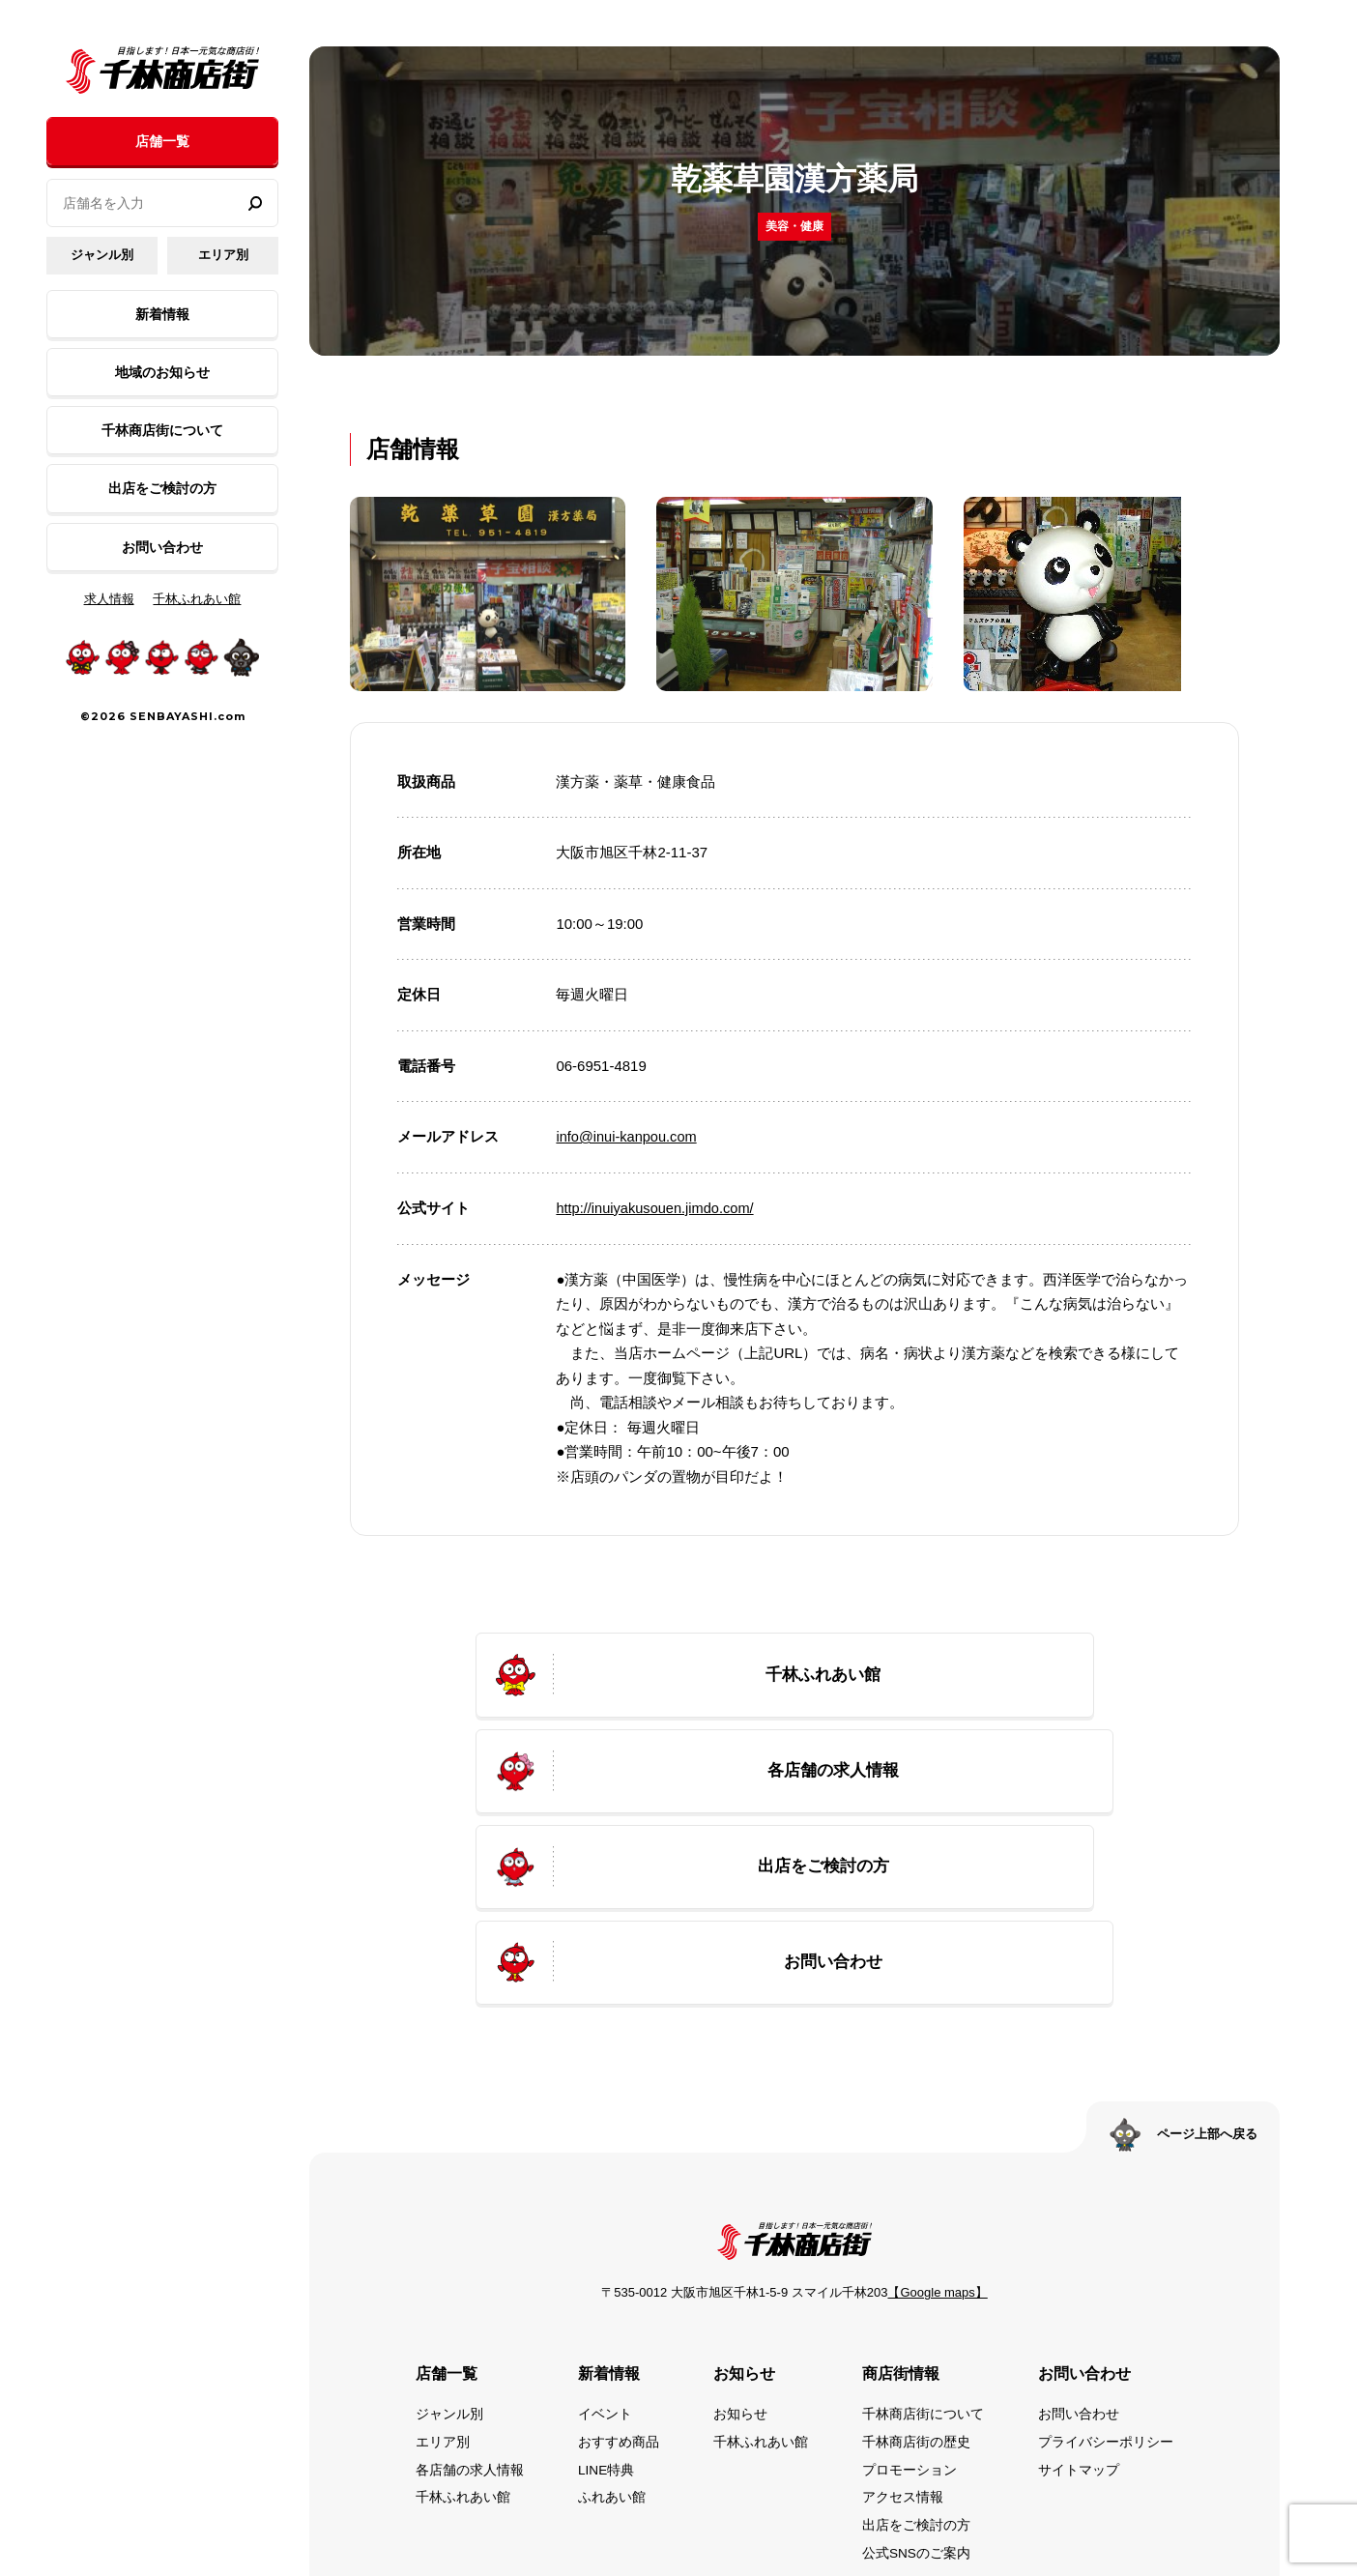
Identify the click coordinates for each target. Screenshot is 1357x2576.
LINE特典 (606, 2300)
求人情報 (109, 599)
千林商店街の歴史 (916, 2273)
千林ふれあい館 (197, 599)
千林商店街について (162, 430)
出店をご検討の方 (162, 488)
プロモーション (909, 2300)
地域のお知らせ (162, 372)
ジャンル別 (102, 254)
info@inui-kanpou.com (628, 1136)
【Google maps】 (937, 2125)
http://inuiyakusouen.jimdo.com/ (657, 1208)
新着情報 (162, 314)
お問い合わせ (162, 547)
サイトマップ (1078, 2300)
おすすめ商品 (618, 2273)
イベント (605, 2246)
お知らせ (740, 2246)
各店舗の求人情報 (470, 2300)
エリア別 (223, 254)
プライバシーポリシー (1105, 2273)
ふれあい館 (612, 2327)
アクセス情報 (902, 2327)
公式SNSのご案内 (916, 2382)
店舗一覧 (162, 141)
